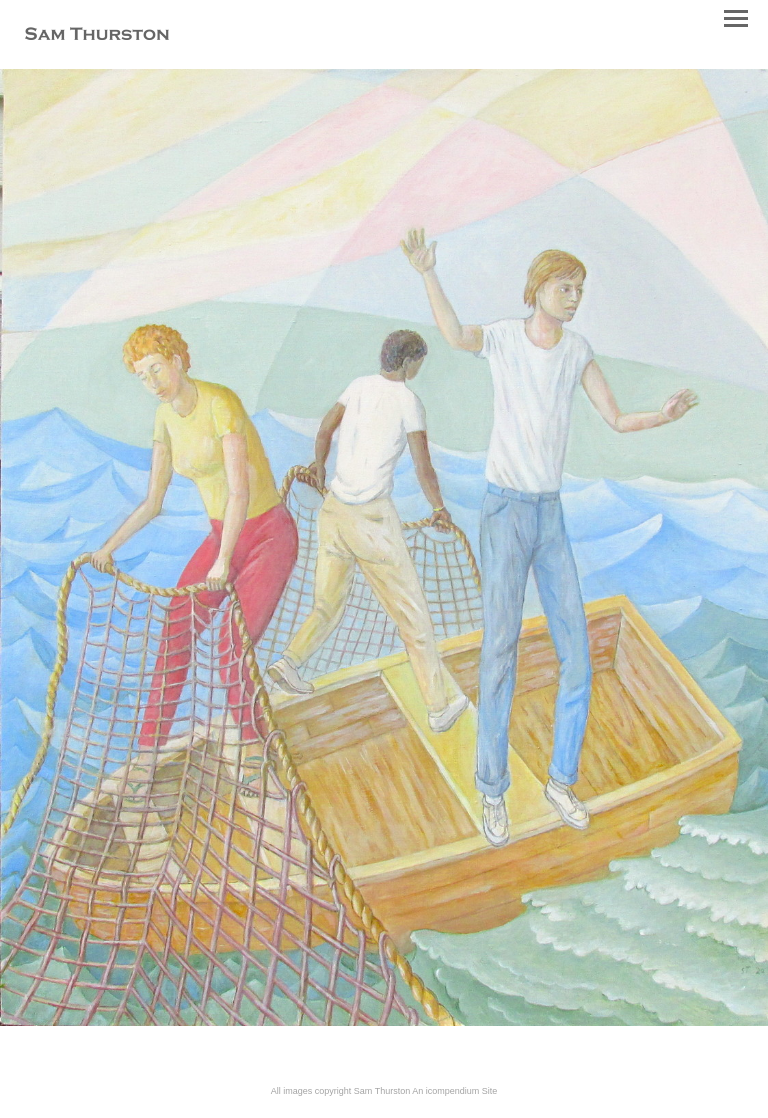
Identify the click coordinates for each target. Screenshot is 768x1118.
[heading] (97, 36)
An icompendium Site (454, 1091)
